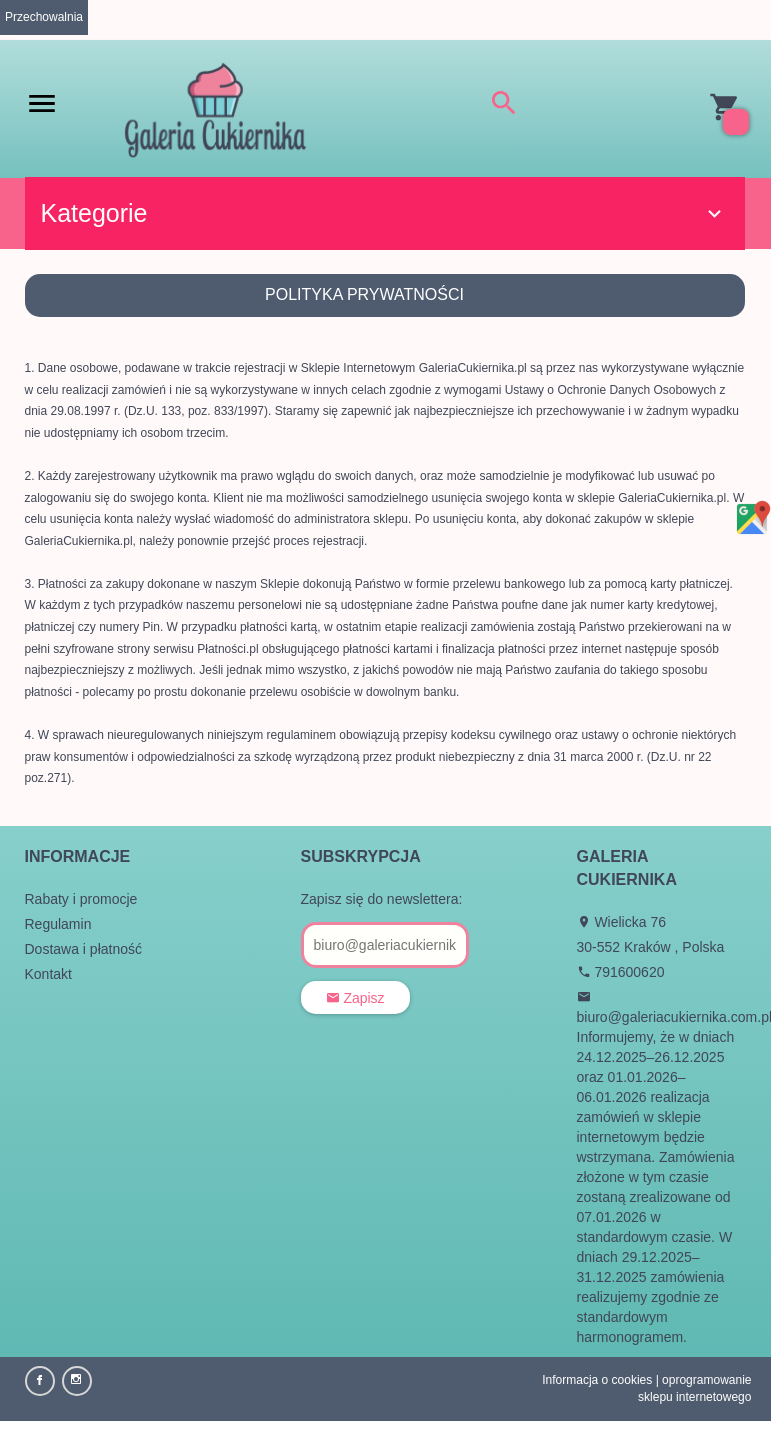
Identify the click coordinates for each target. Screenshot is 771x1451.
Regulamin (58, 924)
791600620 (621, 972)
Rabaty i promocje (81, 899)
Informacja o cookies (597, 1380)
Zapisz (355, 998)
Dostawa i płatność (84, 949)
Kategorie (384, 213)
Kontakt (48, 974)
